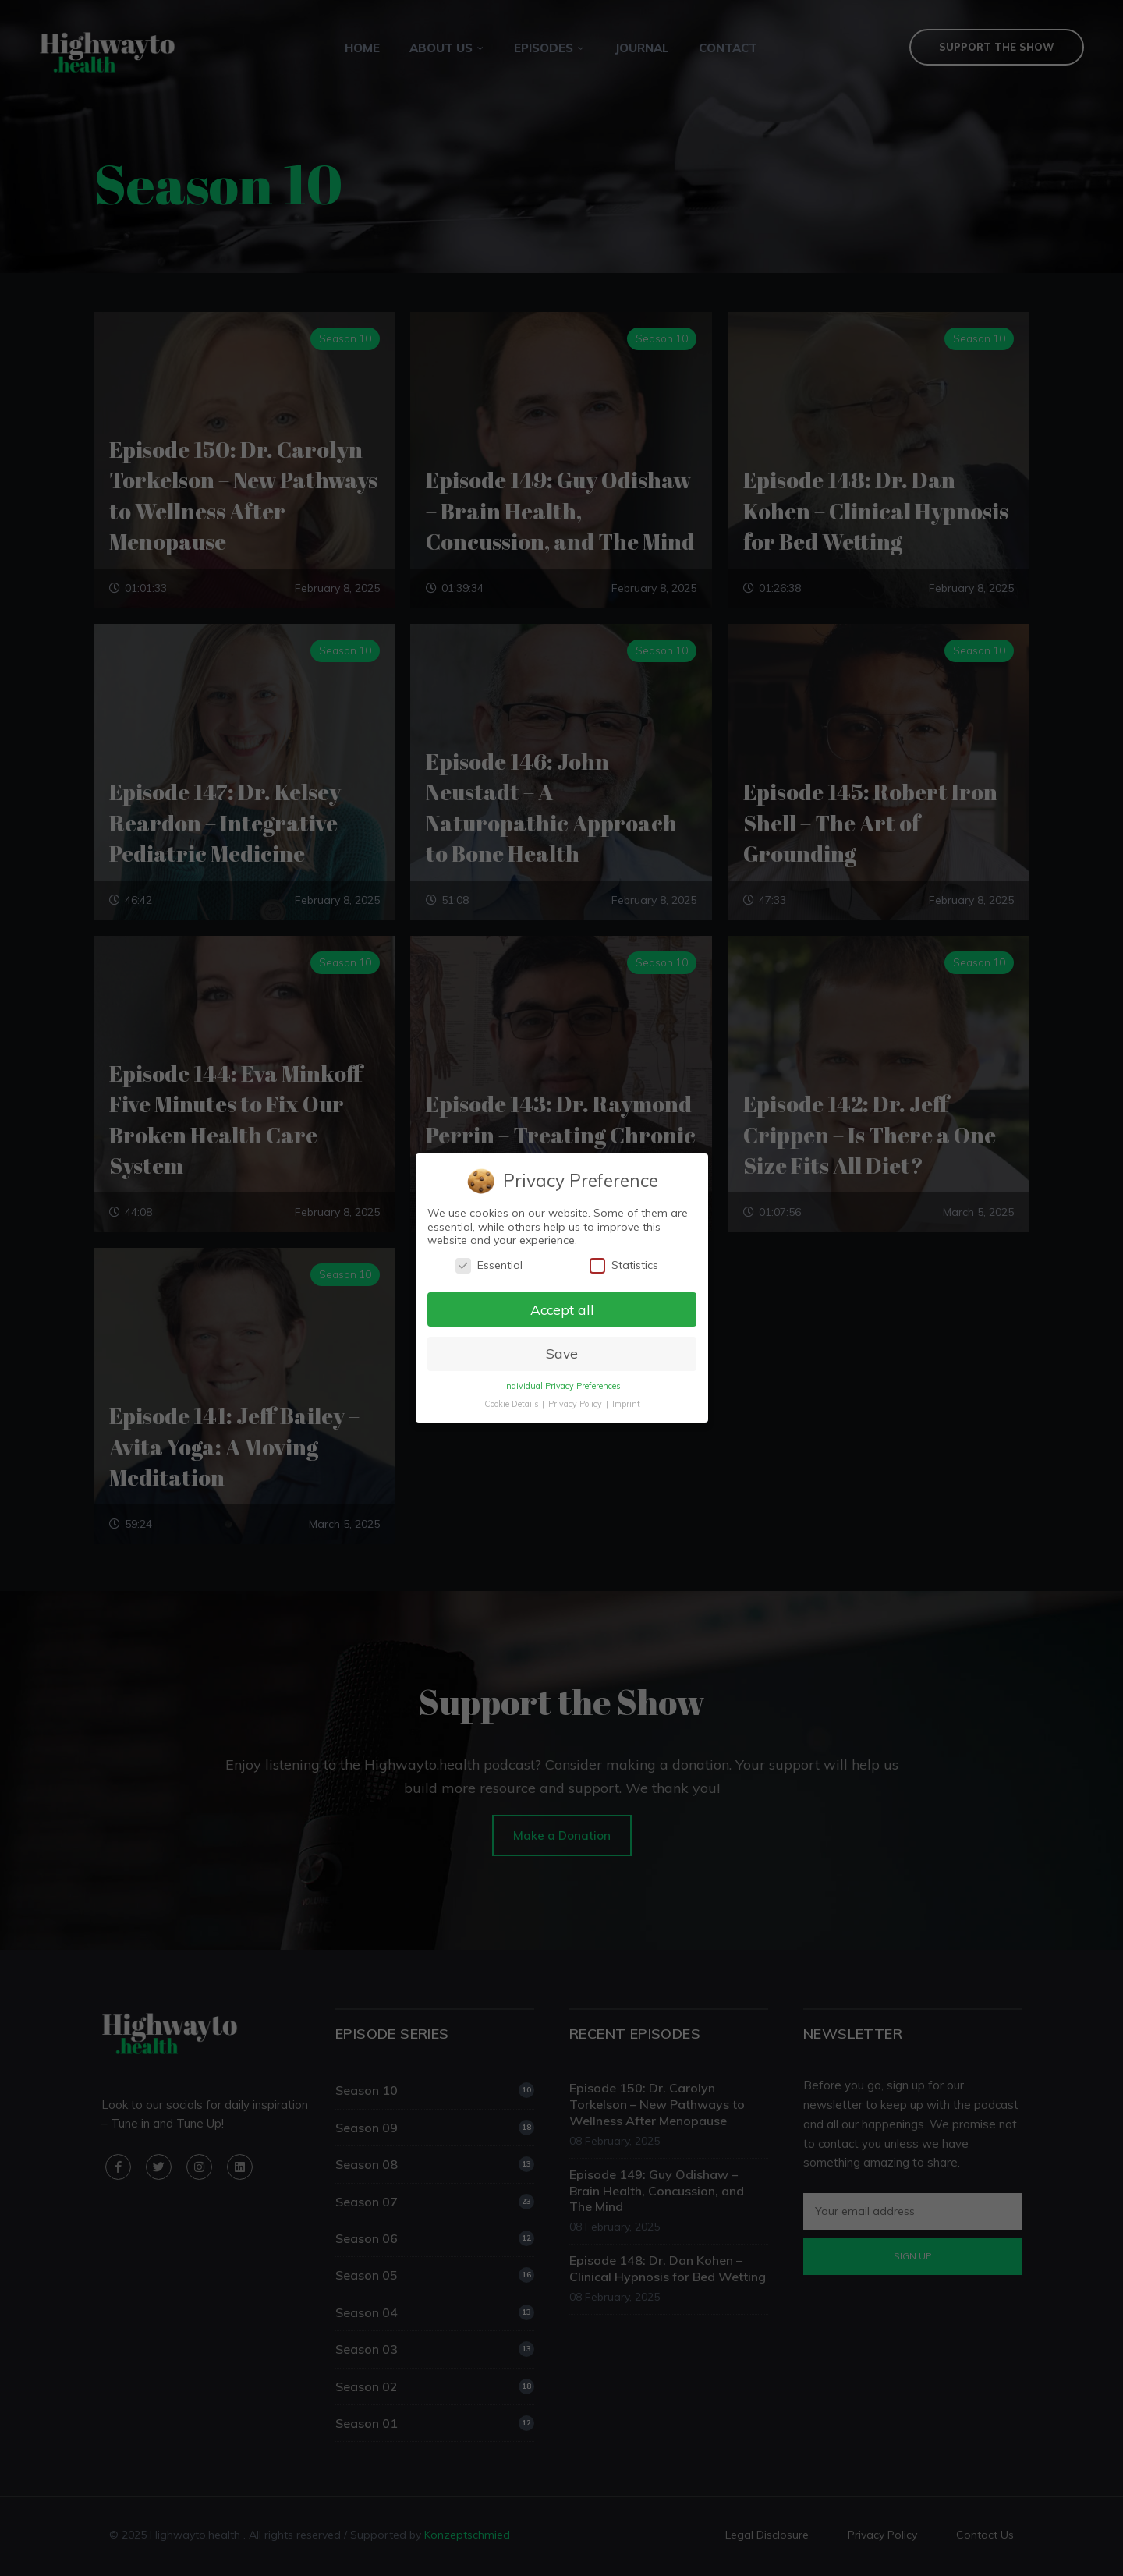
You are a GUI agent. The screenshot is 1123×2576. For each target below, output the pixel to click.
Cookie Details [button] (511, 1404)
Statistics (623, 1264)
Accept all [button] (561, 1308)
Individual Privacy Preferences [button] (561, 1386)
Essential (488, 1264)
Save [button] (561, 1353)
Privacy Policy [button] (575, 1404)
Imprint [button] (625, 1404)
